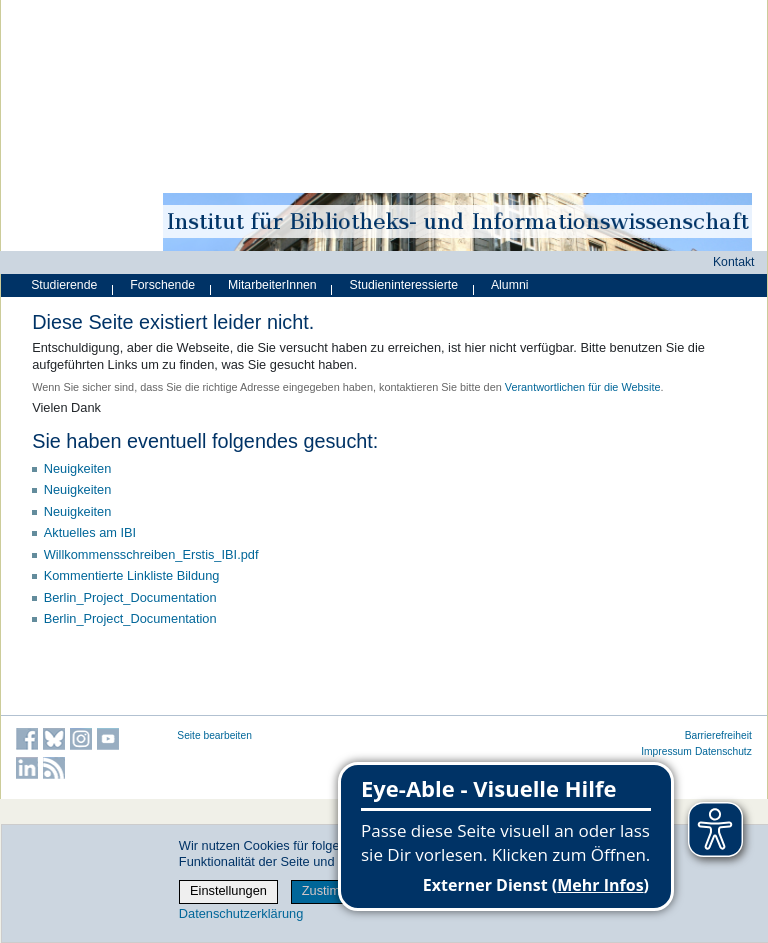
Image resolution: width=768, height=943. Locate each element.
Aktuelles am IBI (90, 532)
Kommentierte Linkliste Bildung (132, 575)
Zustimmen (333, 890)
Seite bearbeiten (214, 735)
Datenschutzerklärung (241, 913)
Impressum (666, 751)
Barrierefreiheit (718, 735)
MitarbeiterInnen (272, 285)
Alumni (510, 285)
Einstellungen (228, 890)
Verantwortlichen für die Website (583, 387)
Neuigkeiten (78, 468)
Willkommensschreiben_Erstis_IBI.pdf (151, 554)
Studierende (64, 285)
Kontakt (734, 262)
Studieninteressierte (404, 285)
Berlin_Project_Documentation (130, 597)
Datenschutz (723, 751)
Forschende (162, 285)
